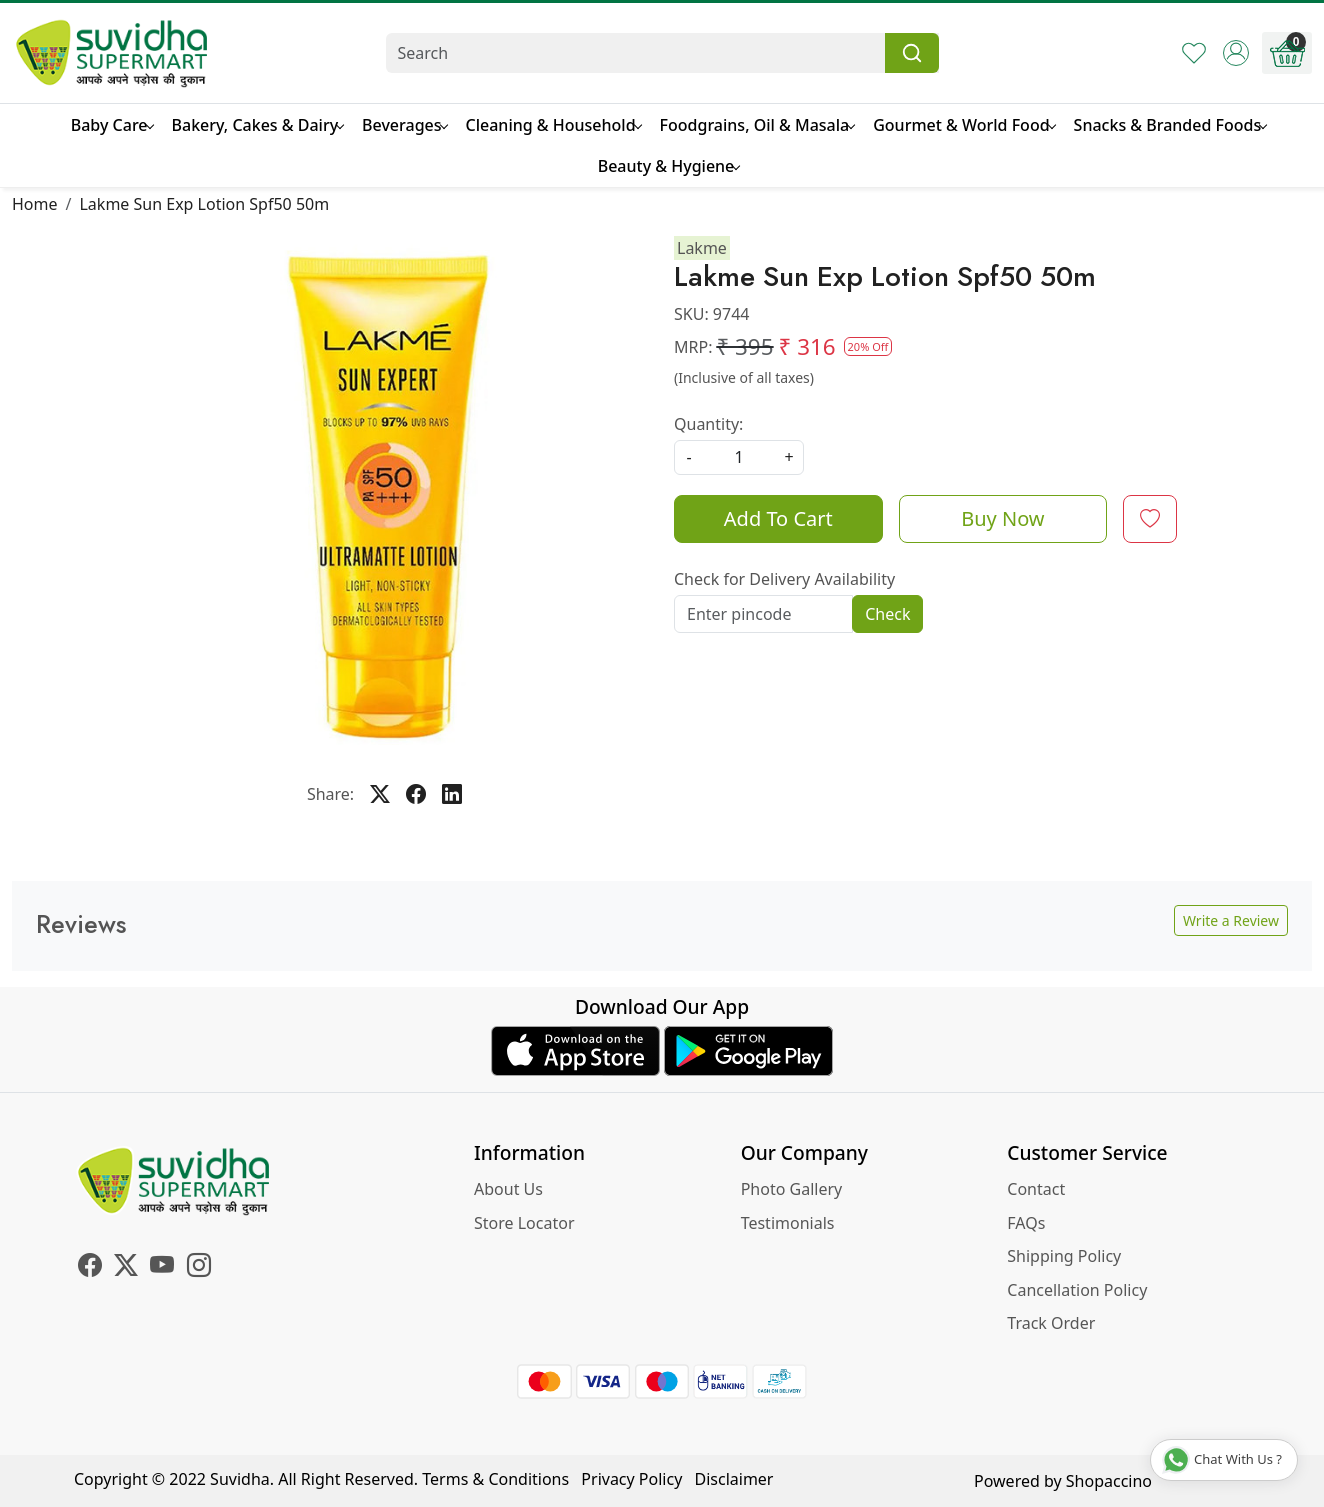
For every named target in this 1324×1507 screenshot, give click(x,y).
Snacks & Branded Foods (1170, 125)
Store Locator (524, 1223)
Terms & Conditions (495, 1479)
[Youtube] (162, 1268)
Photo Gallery (792, 1189)
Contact (1036, 1189)
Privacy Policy (631, 1479)
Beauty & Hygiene (669, 166)
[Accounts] (1236, 53)
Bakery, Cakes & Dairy (258, 125)
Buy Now (1002, 518)
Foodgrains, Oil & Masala (757, 125)
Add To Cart (778, 518)
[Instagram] (199, 1268)
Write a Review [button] (1231, 920)
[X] (126, 1268)
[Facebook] (90, 1268)
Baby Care (112, 125)
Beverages (404, 125)
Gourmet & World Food (963, 125)
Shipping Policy (1064, 1256)
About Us (508, 1189)
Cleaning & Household (553, 125)
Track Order (1051, 1323)
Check (887, 614)
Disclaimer (734, 1479)
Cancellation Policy (1077, 1290)
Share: (330, 794)
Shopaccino (1109, 1481)
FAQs (1026, 1223)
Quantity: (708, 424)
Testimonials (788, 1223)
